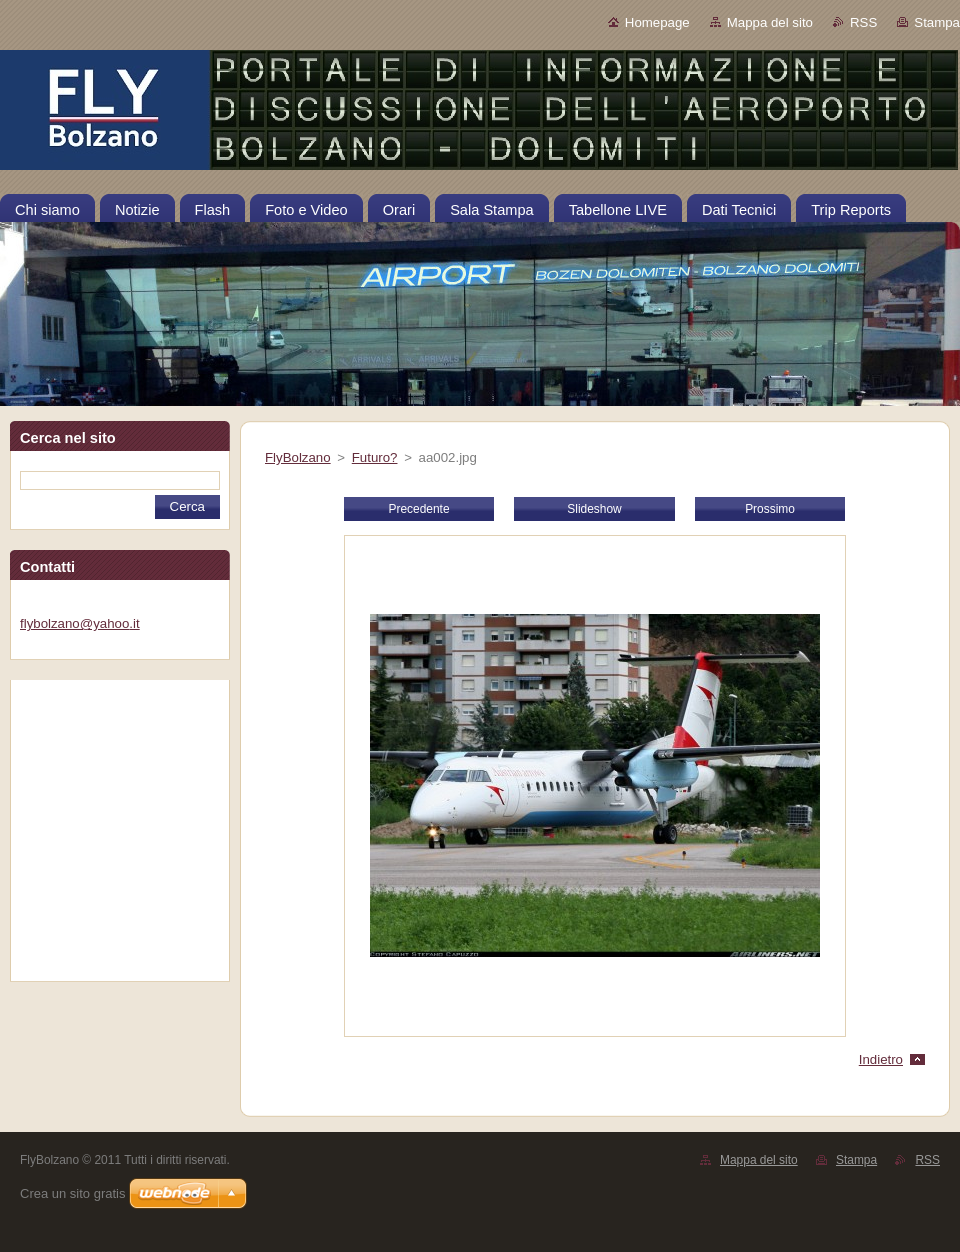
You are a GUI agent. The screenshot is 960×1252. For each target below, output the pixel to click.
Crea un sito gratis (73, 1193)
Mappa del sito (770, 22)
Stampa (937, 22)
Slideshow (594, 509)
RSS (863, 22)
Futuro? (375, 457)
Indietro (881, 1059)
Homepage (657, 22)
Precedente (418, 509)
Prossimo (770, 509)
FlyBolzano (298, 457)
